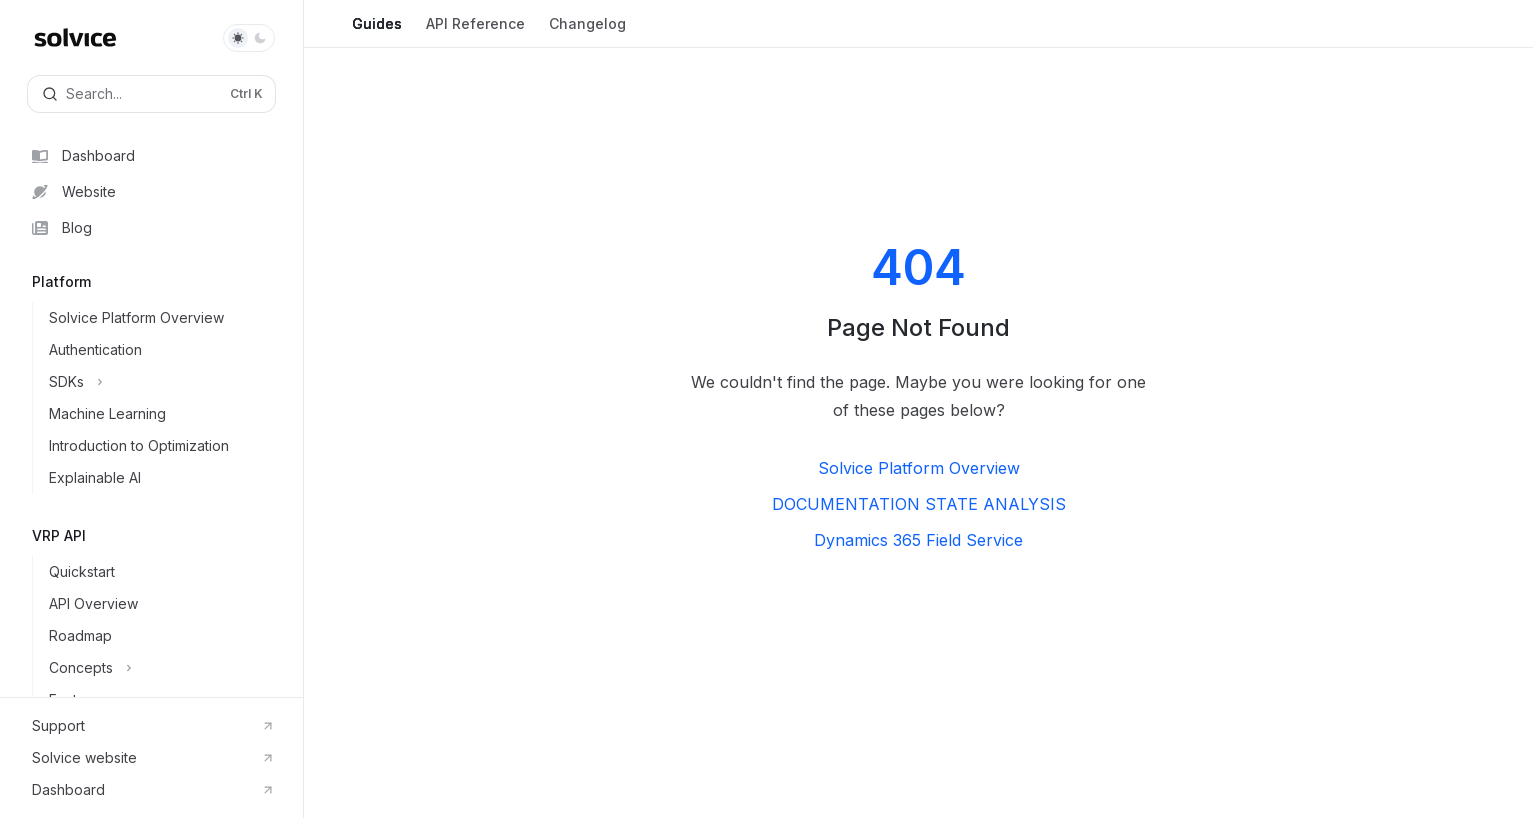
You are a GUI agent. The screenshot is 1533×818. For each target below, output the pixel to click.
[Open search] (151, 94)
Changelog (587, 31)
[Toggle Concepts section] (167, 668)
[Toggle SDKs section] (167, 382)
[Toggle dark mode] (249, 38)
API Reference (475, 31)
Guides (377, 31)
